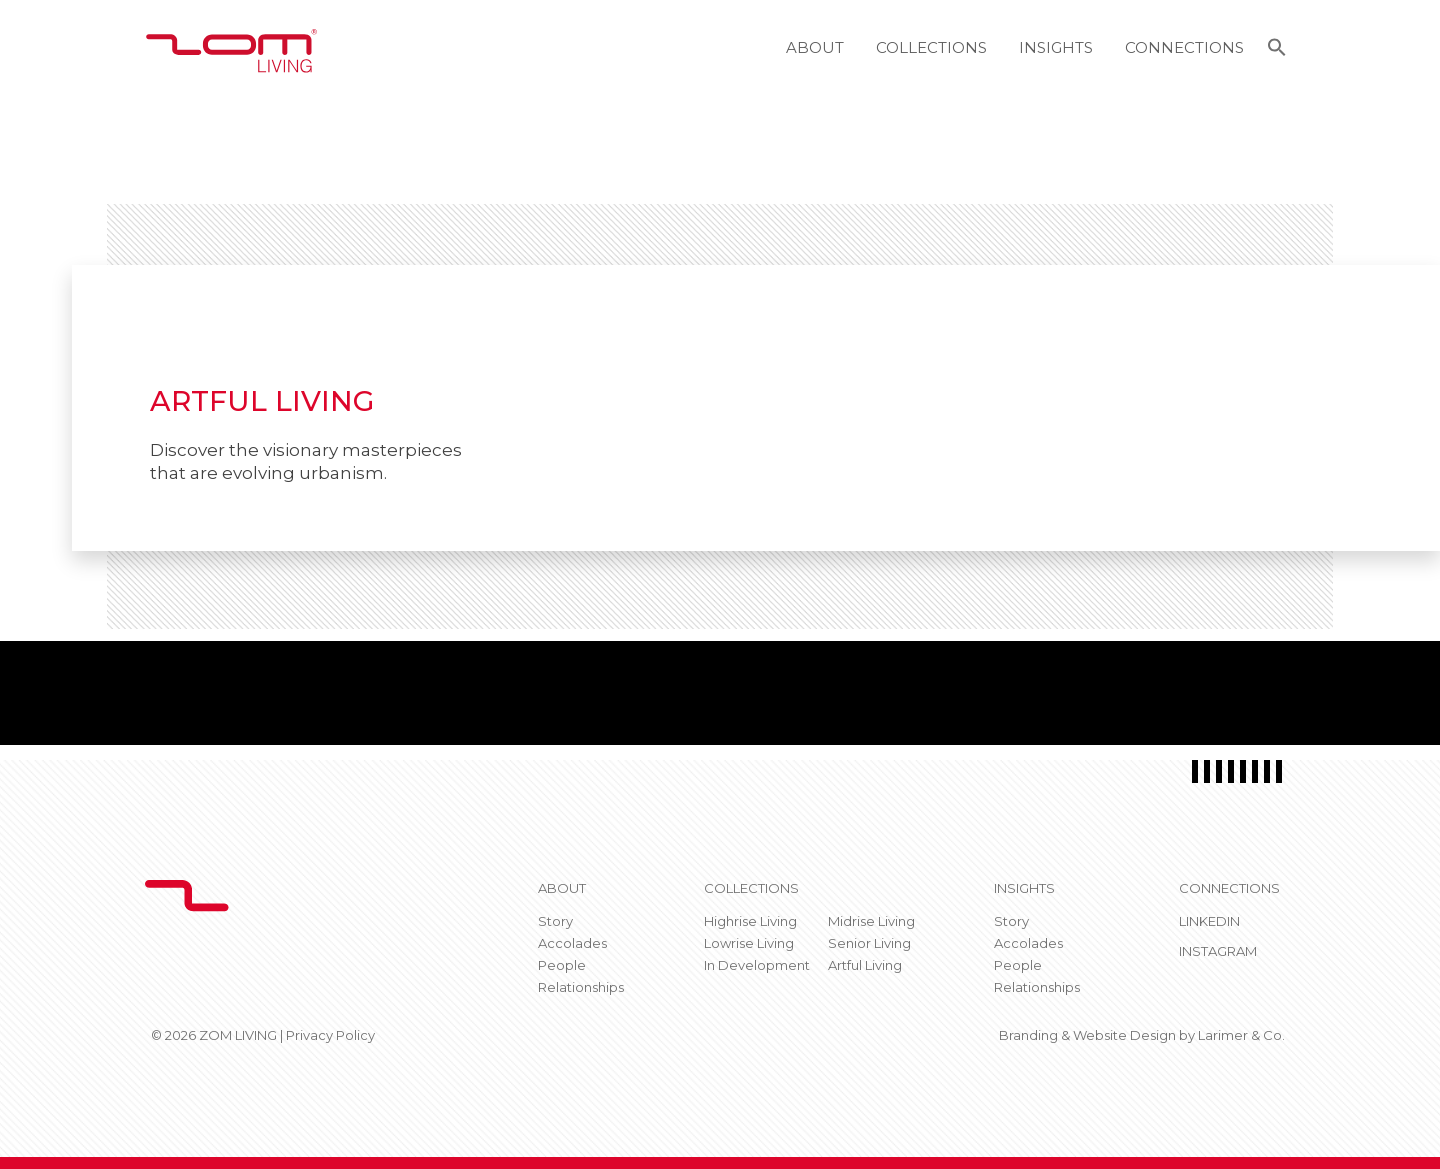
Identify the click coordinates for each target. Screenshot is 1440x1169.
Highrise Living (750, 921)
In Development (757, 965)
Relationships (581, 987)
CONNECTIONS (1229, 888)
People (562, 965)
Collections (931, 47)
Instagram (1218, 951)
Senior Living (869, 943)
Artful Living (865, 965)
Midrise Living (871, 921)
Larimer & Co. (1241, 1035)
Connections (1184, 47)
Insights (1056, 47)
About (815, 47)
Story (555, 921)
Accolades (572, 943)
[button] (1277, 50)
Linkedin (1209, 921)
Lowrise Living (749, 943)
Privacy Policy (330, 1035)
